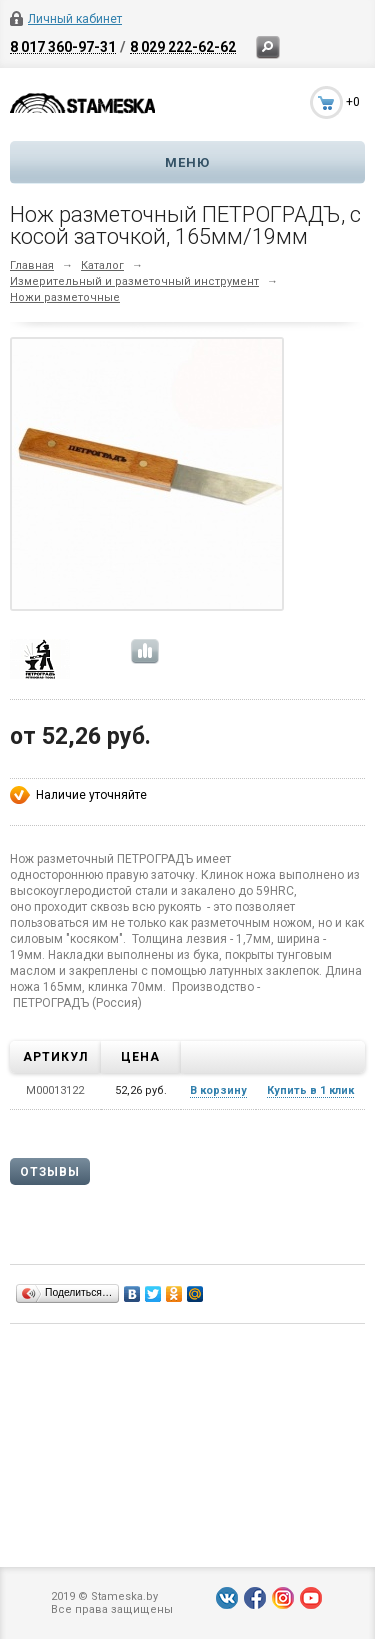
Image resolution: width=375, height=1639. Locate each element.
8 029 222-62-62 (183, 46)
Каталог (102, 265)
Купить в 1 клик (310, 1090)
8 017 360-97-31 (63, 46)
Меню (187, 162)
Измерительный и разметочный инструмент (134, 281)
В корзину (218, 1090)
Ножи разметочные (65, 297)
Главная (32, 265)
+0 (353, 102)
